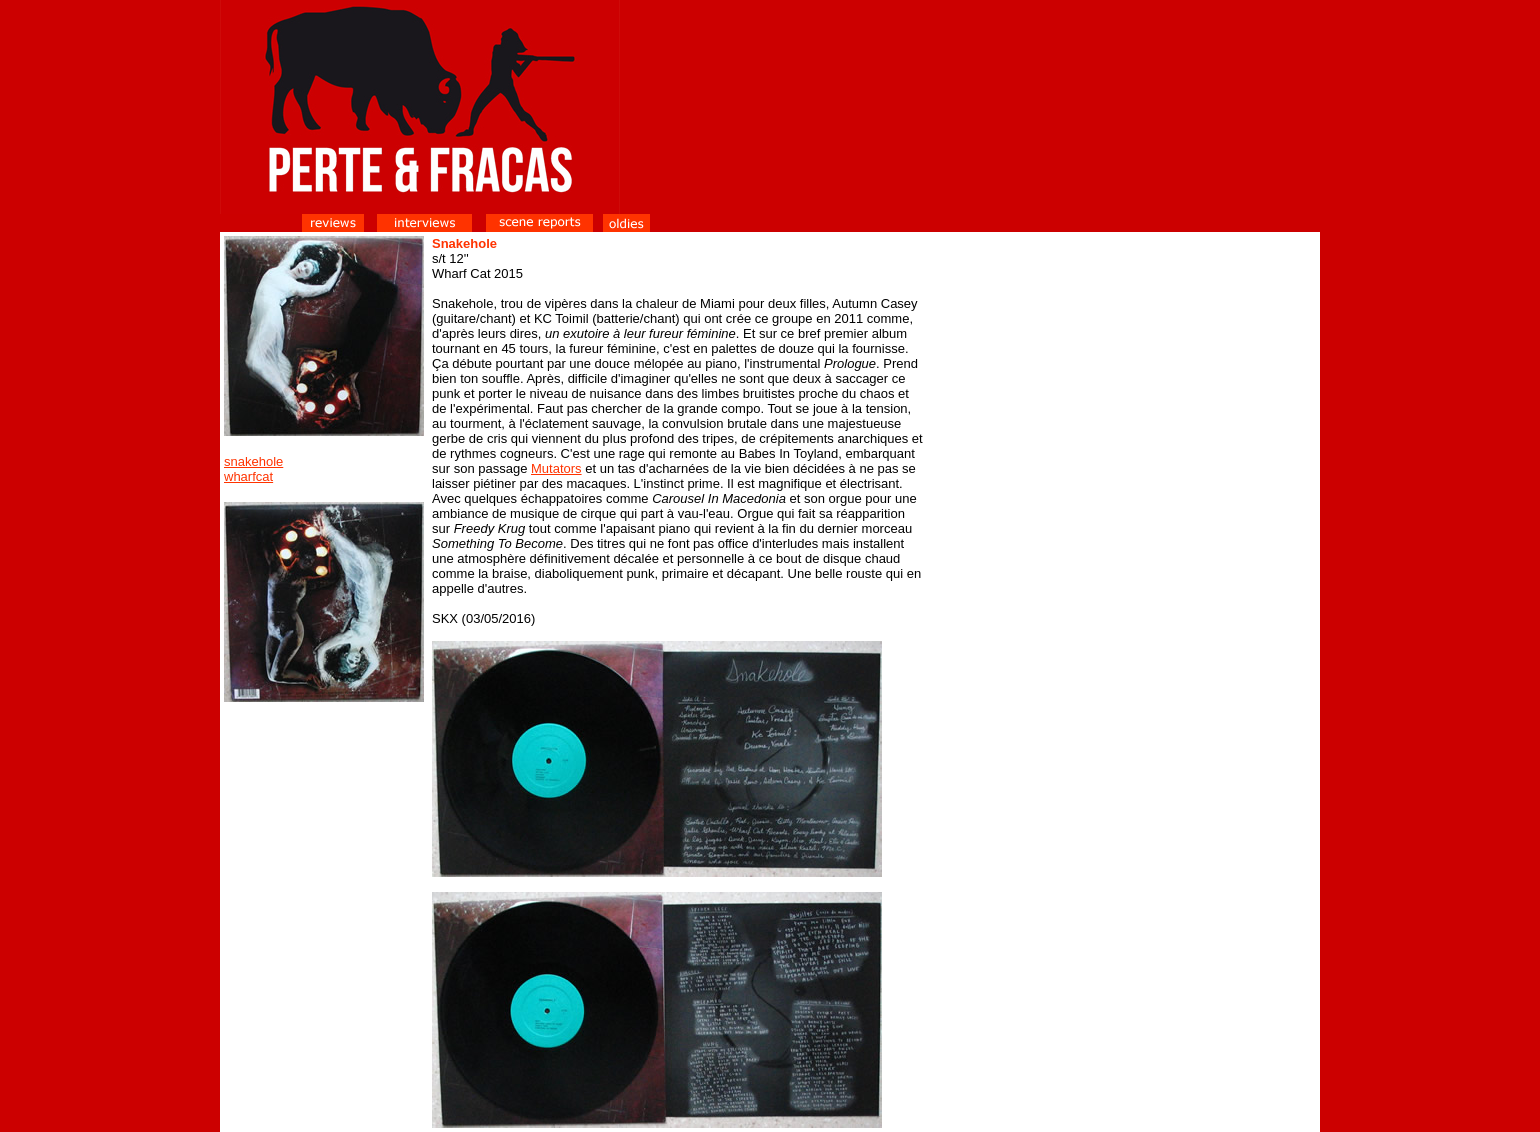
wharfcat (248, 476)
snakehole (253, 461)
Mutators (556, 468)
